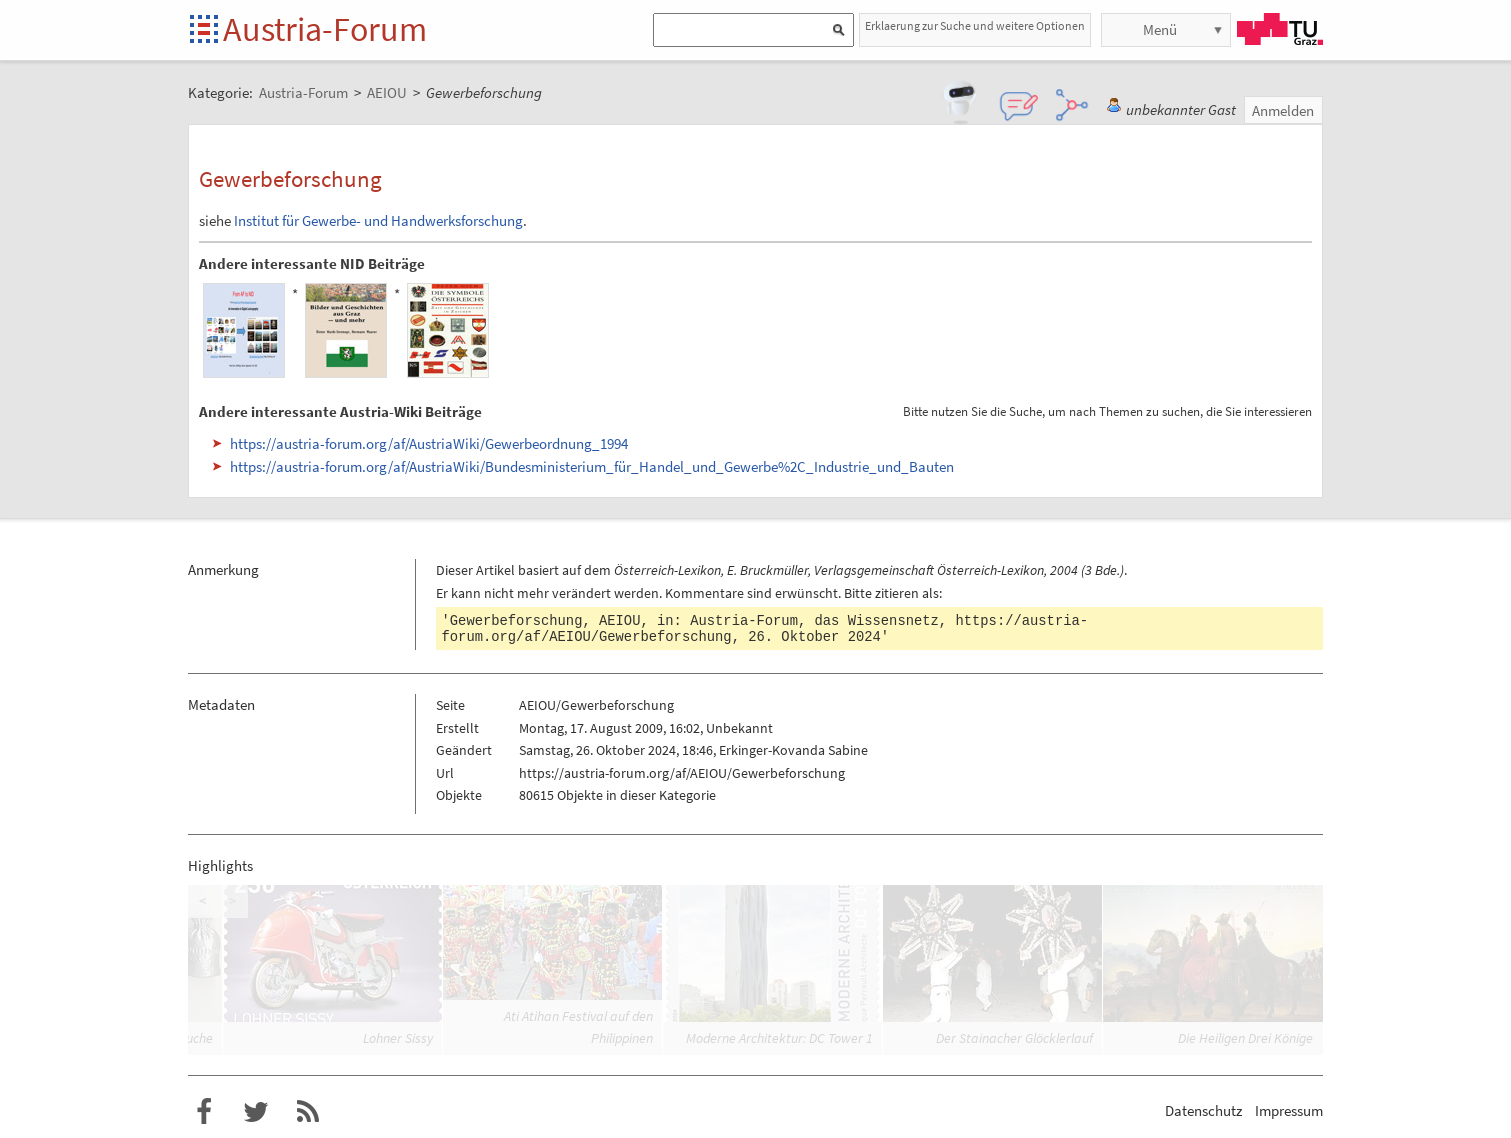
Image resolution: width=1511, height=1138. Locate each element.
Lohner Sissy (398, 1038)
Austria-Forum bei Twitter (256, 1112)
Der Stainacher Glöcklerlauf (1014, 1038)
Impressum (1289, 1110)
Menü (1160, 29)
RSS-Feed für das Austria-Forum (308, 1112)
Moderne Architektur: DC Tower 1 (779, 1038)
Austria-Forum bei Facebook (204, 1112)
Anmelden (1283, 110)
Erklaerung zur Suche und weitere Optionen (975, 25)
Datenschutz (1203, 1110)
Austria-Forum (325, 29)
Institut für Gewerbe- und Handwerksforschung (378, 220)
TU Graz (1280, 29)
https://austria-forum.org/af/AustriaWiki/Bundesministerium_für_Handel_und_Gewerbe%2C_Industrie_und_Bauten (592, 466)
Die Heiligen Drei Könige (1245, 1038)
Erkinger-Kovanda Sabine (793, 750)
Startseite (205, 30)
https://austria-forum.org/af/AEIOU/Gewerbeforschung (682, 773)
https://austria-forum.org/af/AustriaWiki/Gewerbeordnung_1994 (429, 443)
